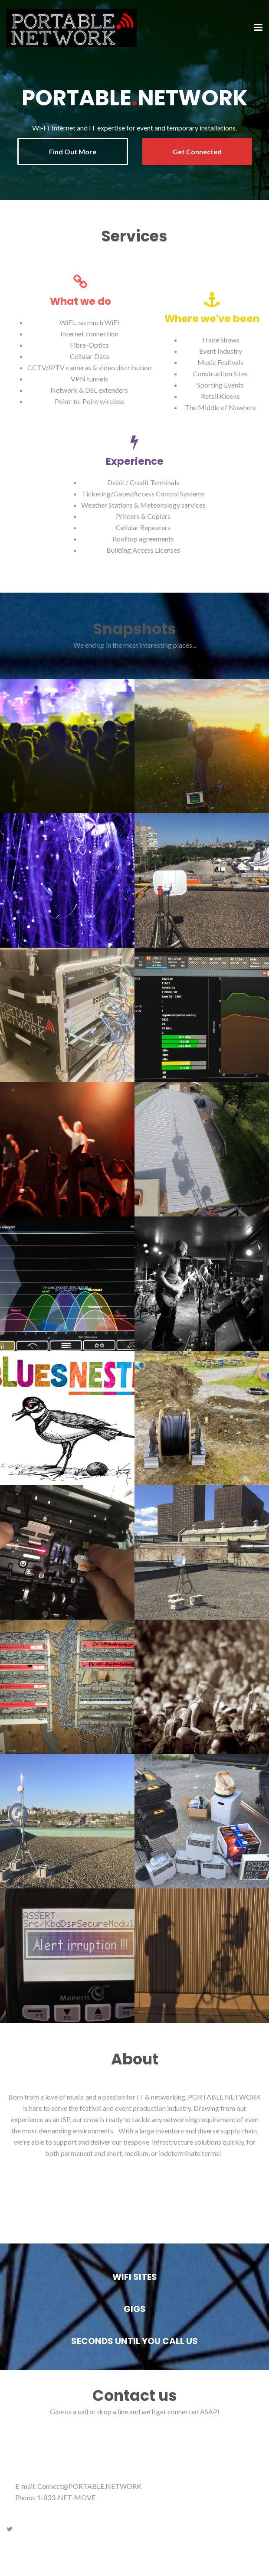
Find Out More (72, 151)
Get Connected (197, 151)
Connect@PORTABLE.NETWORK (89, 2486)
